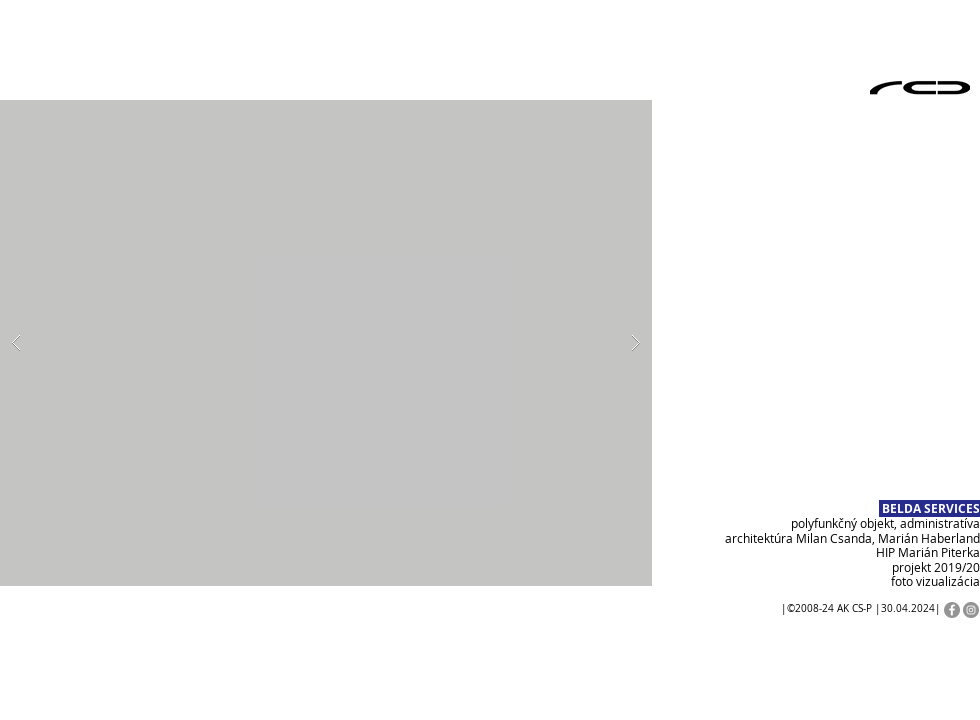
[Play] (35, 637)
